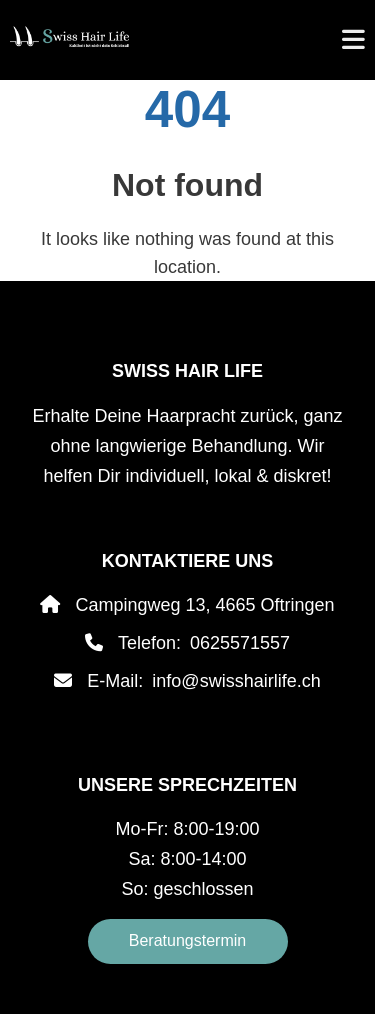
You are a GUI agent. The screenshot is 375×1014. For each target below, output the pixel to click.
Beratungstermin (187, 940)
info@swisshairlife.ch (236, 681)
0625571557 (240, 643)
